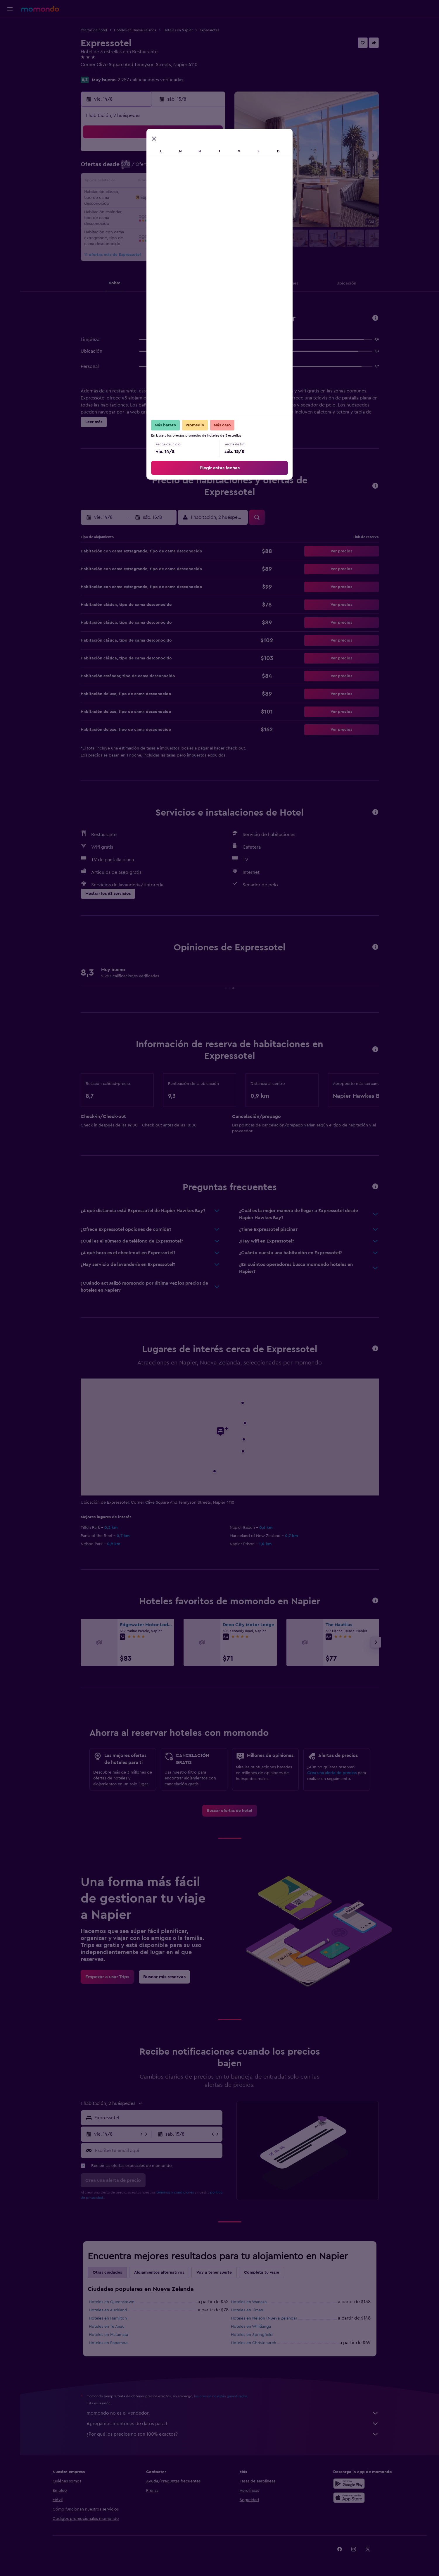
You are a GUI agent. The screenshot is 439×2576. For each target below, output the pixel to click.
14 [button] (182, 182)
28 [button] (181, 210)
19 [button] (154, 196)
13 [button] (168, 182)
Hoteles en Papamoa (108, 2343)
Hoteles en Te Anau (107, 2327)
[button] (10, 9)
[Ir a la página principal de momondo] (40, 9)
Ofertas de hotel (94, 30)
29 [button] (195, 210)
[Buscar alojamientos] (10, 39)
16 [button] (210, 182)
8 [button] (196, 168)
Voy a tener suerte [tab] (214, 2272)
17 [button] (126, 196)
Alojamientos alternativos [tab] (159, 2272)
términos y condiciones (175, 2192)
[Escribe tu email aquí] (157, 2150)
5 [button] (154, 168)
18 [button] (140, 196)
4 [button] (140, 168)
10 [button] (125, 182)
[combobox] (157, 2118)
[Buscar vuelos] (10, 27)
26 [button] (153, 210)
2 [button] (210, 153)
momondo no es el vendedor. (233, 2413)
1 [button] (196, 153)
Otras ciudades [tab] (107, 2272)
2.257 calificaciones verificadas (150, 79)
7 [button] (182, 168)
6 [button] (168, 168)
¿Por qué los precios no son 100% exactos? (233, 2434)
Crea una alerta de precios (332, 1773)
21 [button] (182, 196)
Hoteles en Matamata (108, 2335)
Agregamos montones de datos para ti (233, 2423)
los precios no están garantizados (220, 2396)
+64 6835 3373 (96, 71)
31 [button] (126, 224)
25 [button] (139, 210)
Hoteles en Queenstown (111, 2302)
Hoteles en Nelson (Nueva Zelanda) (264, 2318)
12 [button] (154, 182)
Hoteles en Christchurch (253, 2343)
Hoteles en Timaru (248, 2310)
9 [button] (210, 168)
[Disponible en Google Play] (349, 2483)
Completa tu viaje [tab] (261, 2272)
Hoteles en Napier (178, 30)
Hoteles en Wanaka (249, 2302)
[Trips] (10, 68)
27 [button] (167, 210)
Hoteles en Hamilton (108, 2318)
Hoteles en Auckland (108, 2310)
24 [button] (125, 210)
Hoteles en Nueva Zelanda (135, 30)
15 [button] (196, 182)
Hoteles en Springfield (252, 2335)
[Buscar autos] (10, 51)
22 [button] (195, 196)
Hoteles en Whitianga (251, 2327)
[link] (229, 1811)
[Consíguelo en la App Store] (349, 2497)
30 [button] (210, 210)
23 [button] (209, 196)
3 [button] (126, 168)
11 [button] (139, 182)
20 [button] (168, 196)
